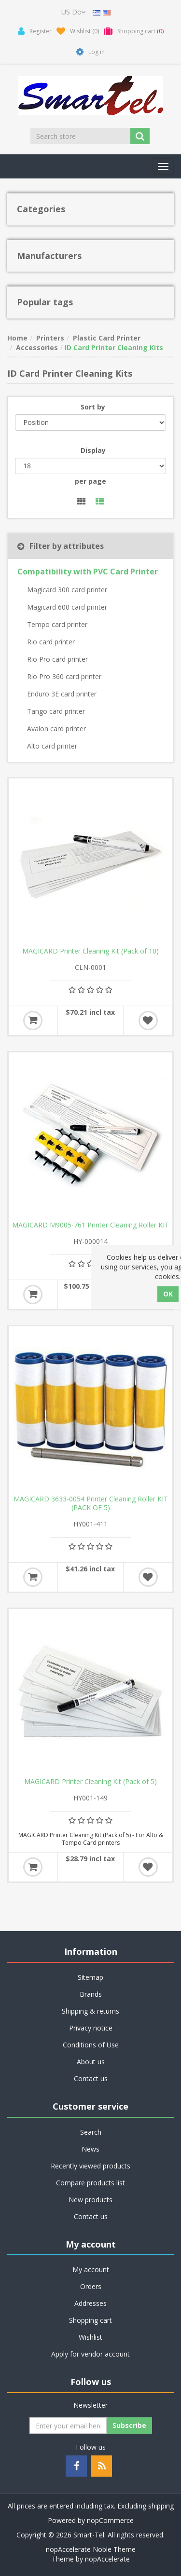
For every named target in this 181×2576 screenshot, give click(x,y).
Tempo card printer (57, 624)
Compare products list (90, 2182)
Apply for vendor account (90, 2353)
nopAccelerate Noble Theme (91, 2549)
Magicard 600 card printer (67, 607)
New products (90, 2199)
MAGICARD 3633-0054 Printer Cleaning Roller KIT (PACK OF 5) (91, 1503)
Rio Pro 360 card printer (64, 676)
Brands (91, 1994)
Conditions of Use (91, 2044)
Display (93, 450)
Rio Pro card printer (57, 659)
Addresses (90, 2303)
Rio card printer (51, 641)
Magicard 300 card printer (67, 589)
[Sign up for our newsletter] (68, 2425)
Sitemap (90, 1977)
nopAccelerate (107, 2558)
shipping (161, 2505)
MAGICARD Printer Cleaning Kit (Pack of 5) (90, 1781)
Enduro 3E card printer (62, 693)
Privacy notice (90, 2027)
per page (90, 481)
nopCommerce (110, 2520)
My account (90, 2269)
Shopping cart (90, 2320)
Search (90, 2132)
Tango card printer (56, 711)
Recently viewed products (90, 2165)
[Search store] (81, 136)
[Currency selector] (73, 12)
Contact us (91, 2078)
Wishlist (90, 2337)
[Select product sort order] (90, 422)
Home (17, 337)
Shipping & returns (90, 2011)
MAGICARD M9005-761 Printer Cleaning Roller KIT (90, 1225)
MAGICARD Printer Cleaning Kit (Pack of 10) (90, 951)
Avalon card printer (56, 728)
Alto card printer (52, 745)
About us (91, 2061)
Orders (90, 2286)
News (90, 2148)
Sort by (93, 406)
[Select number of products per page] (90, 466)
